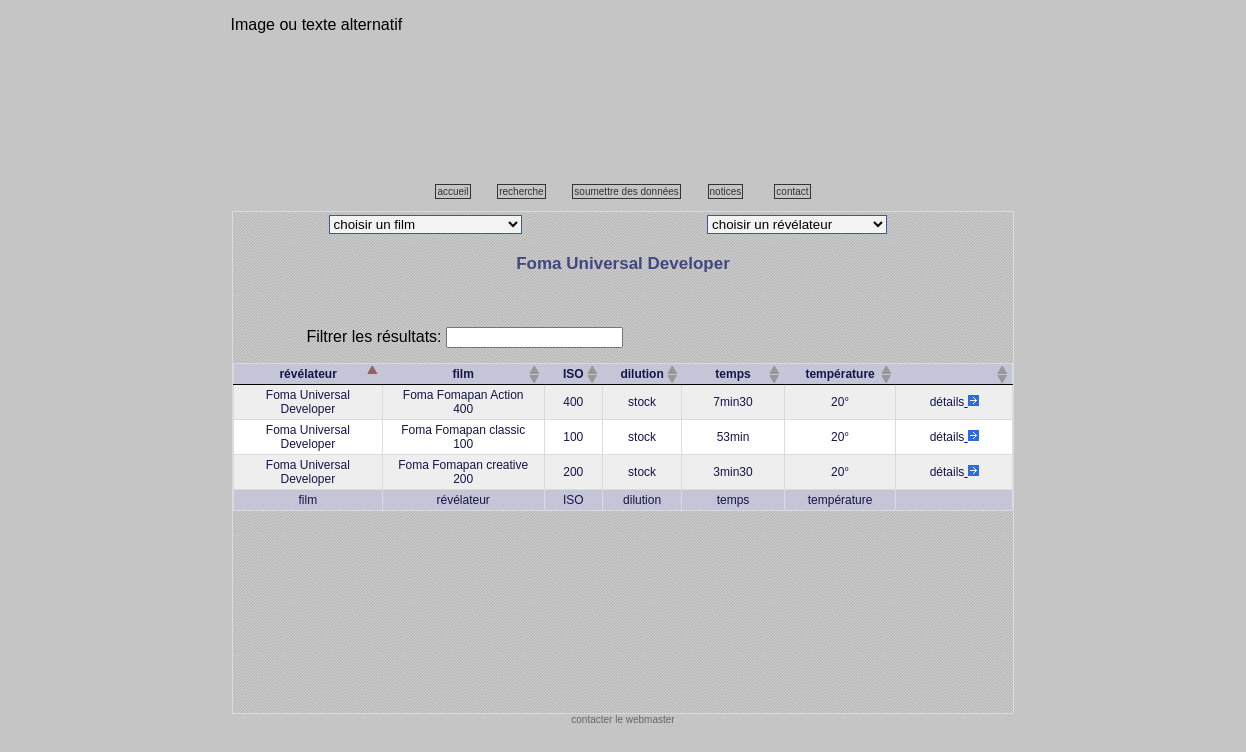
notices (726, 191)
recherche (521, 191)
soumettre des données (626, 191)
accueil (452, 191)
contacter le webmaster (622, 719)
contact (792, 191)
